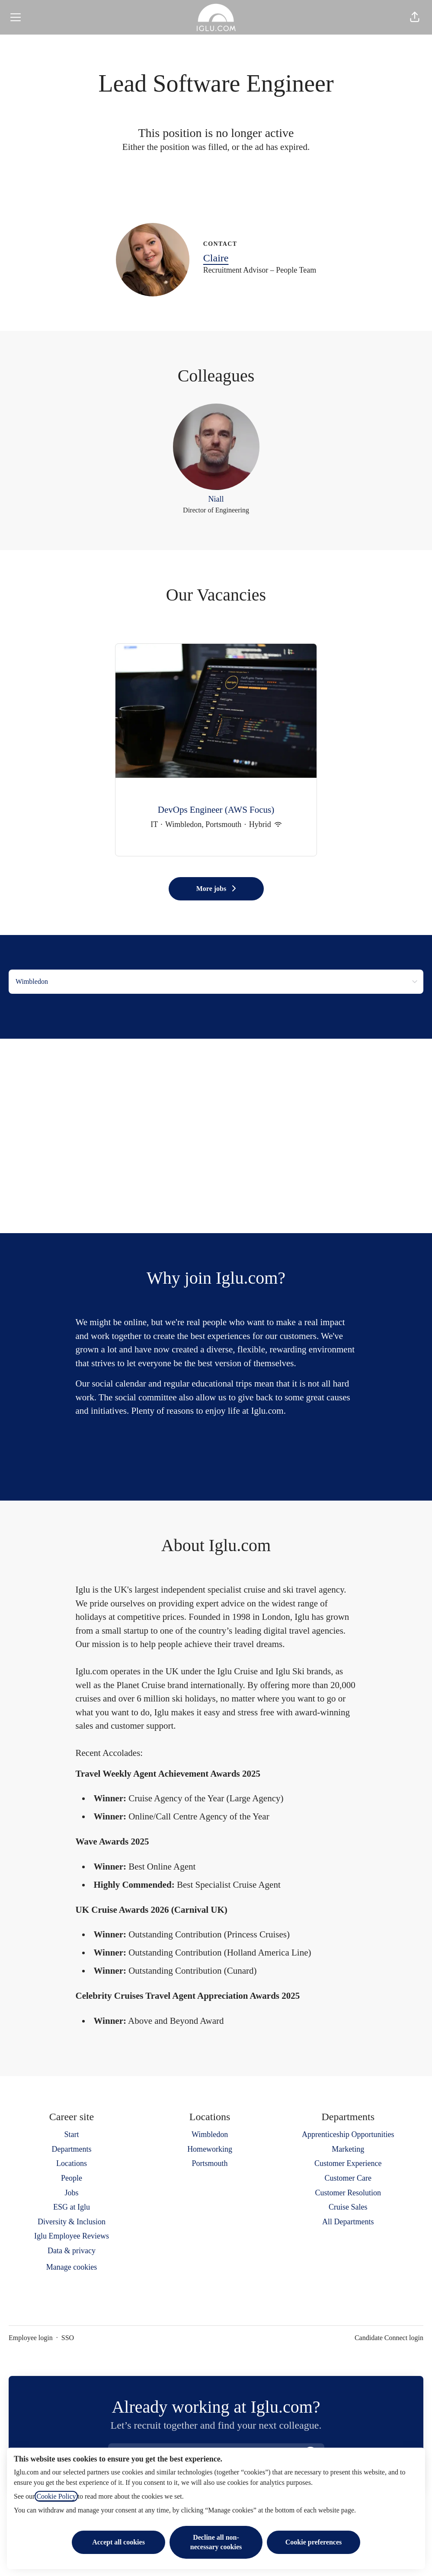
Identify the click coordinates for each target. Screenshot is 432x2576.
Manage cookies (71, 2267)
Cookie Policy (56, 2496)
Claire (216, 258)
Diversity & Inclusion (72, 2221)
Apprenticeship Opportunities (348, 2134)
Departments (71, 2149)
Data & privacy (72, 2250)
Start (71, 2134)
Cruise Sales (348, 2207)
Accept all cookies (118, 2542)
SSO (67, 2337)
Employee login (31, 2337)
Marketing (348, 2149)
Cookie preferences (313, 2542)
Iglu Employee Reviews (71, 2236)
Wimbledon (210, 2134)
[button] (415, 17)
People (71, 2178)
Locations (71, 2163)
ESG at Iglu (71, 2207)
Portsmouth (210, 2163)
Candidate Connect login (389, 2337)
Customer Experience (347, 2163)
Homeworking (209, 2149)
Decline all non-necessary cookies (216, 2542)
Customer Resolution (348, 2192)
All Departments (348, 2221)
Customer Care (348, 2178)
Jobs (71, 2192)
